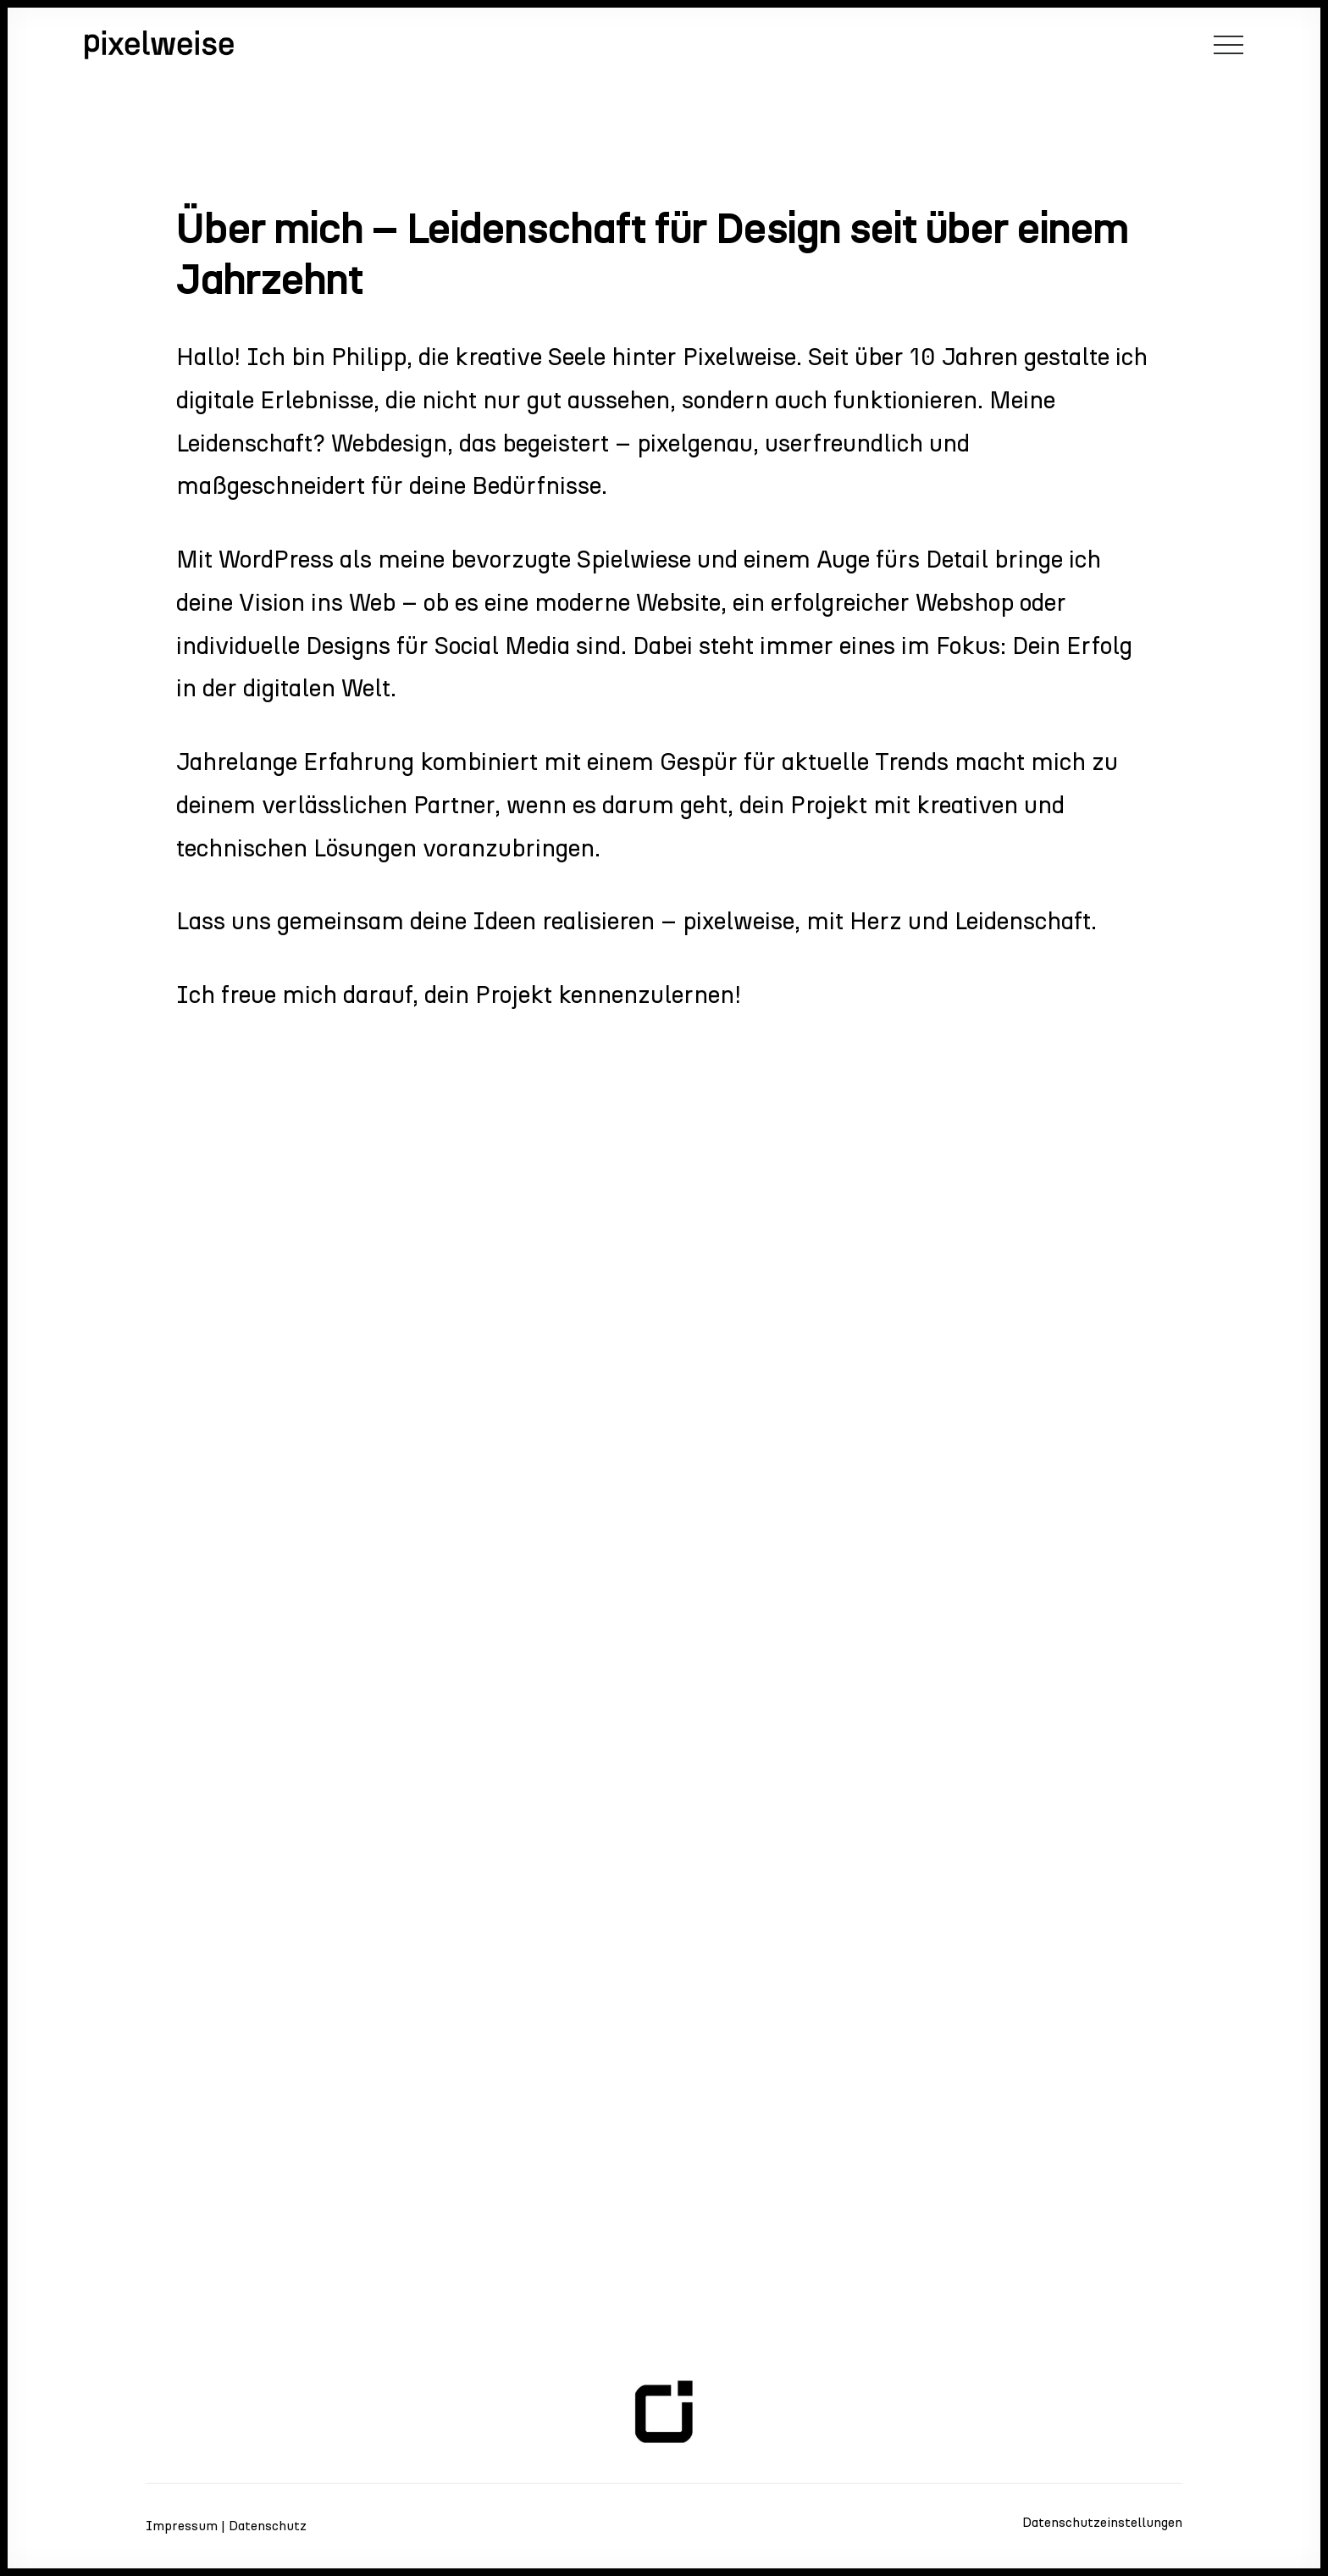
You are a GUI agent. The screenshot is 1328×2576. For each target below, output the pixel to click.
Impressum (182, 2526)
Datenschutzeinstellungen (1102, 2522)
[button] (1228, 45)
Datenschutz (268, 2526)
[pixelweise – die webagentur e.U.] (159, 44)
